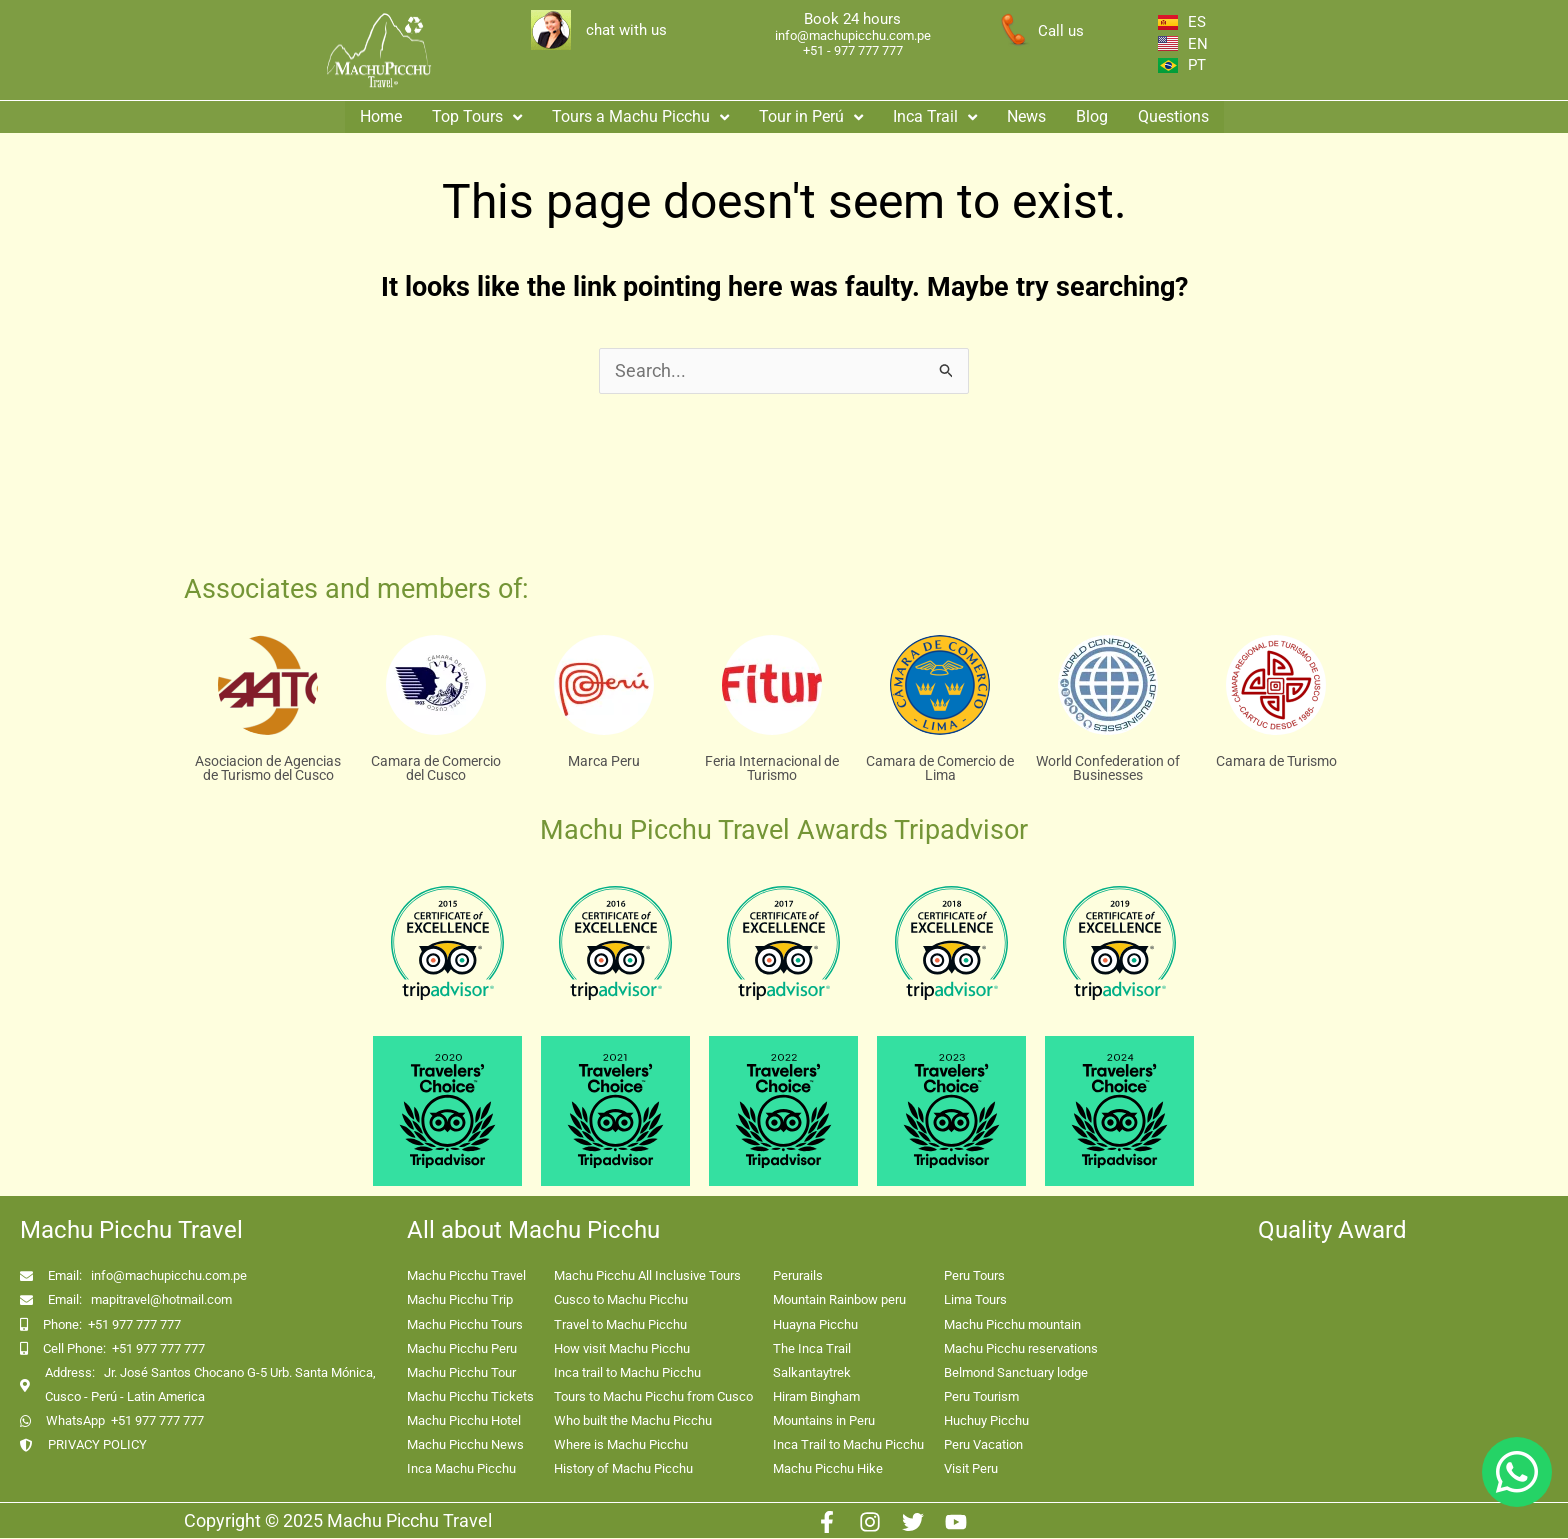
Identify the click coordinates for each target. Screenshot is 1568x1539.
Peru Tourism (981, 1397)
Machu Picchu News (465, 1445)
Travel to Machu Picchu (620, 1325)
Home (381, 113)
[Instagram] (870, 1523)
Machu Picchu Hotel (464, 1421)
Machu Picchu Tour (461, 1373)
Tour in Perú (811, 113)
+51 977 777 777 (134, 1325)
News (1026, 113)
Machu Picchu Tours (465, 1325)
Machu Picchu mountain (1012, 1325)
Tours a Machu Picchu (640, 113)
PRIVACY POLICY (97, 1445)
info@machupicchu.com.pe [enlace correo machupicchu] (853, 35)
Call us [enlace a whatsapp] (1061, 31)
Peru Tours (974, 1276)
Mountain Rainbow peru (839, 1300)
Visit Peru (971, 1469)
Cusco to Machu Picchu (621, 1300)
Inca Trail (935, 113)
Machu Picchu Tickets (470, 1397)
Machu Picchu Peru (462, 1349)
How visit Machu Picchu (622, 1349)
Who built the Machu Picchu (633, 1421)
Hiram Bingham (816, 1397)
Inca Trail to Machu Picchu (848, 1445)
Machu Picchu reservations (1021, 1349)
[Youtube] (956, 1523)
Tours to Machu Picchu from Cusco (653, 1397)
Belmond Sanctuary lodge (1016, 1373)
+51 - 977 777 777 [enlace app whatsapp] (853, 50)
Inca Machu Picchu (461, 1469)
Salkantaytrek (812, 1373)
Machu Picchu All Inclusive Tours (647, 1276)
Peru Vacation (983, 1445)
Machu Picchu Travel (466, 1276)
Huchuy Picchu (986, 1421)
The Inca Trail (812, 1349)
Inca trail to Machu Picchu (627, 1373)
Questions (1173, 113)
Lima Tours (975, 1300)
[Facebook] (827, 1523)
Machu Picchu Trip (460, 1300)
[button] (477, 114)
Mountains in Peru (824, 1421)
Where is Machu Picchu (621, 1445)
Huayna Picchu (815, 1325)
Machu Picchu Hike (828, 1469)
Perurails (798, 1276)
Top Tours (477, 113)
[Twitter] (913, 1523)
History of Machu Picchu (623, 1469)
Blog (1092, 113)
